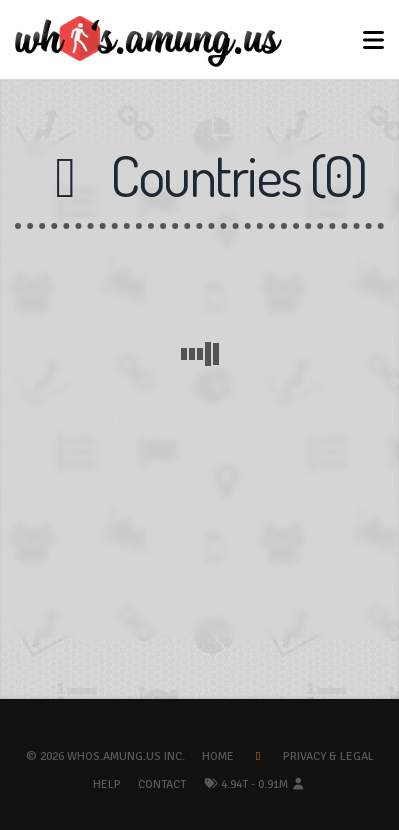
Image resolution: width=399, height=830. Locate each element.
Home (218, 756)
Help (107, 784)
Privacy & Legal (328, 756)
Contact (162, 784)
